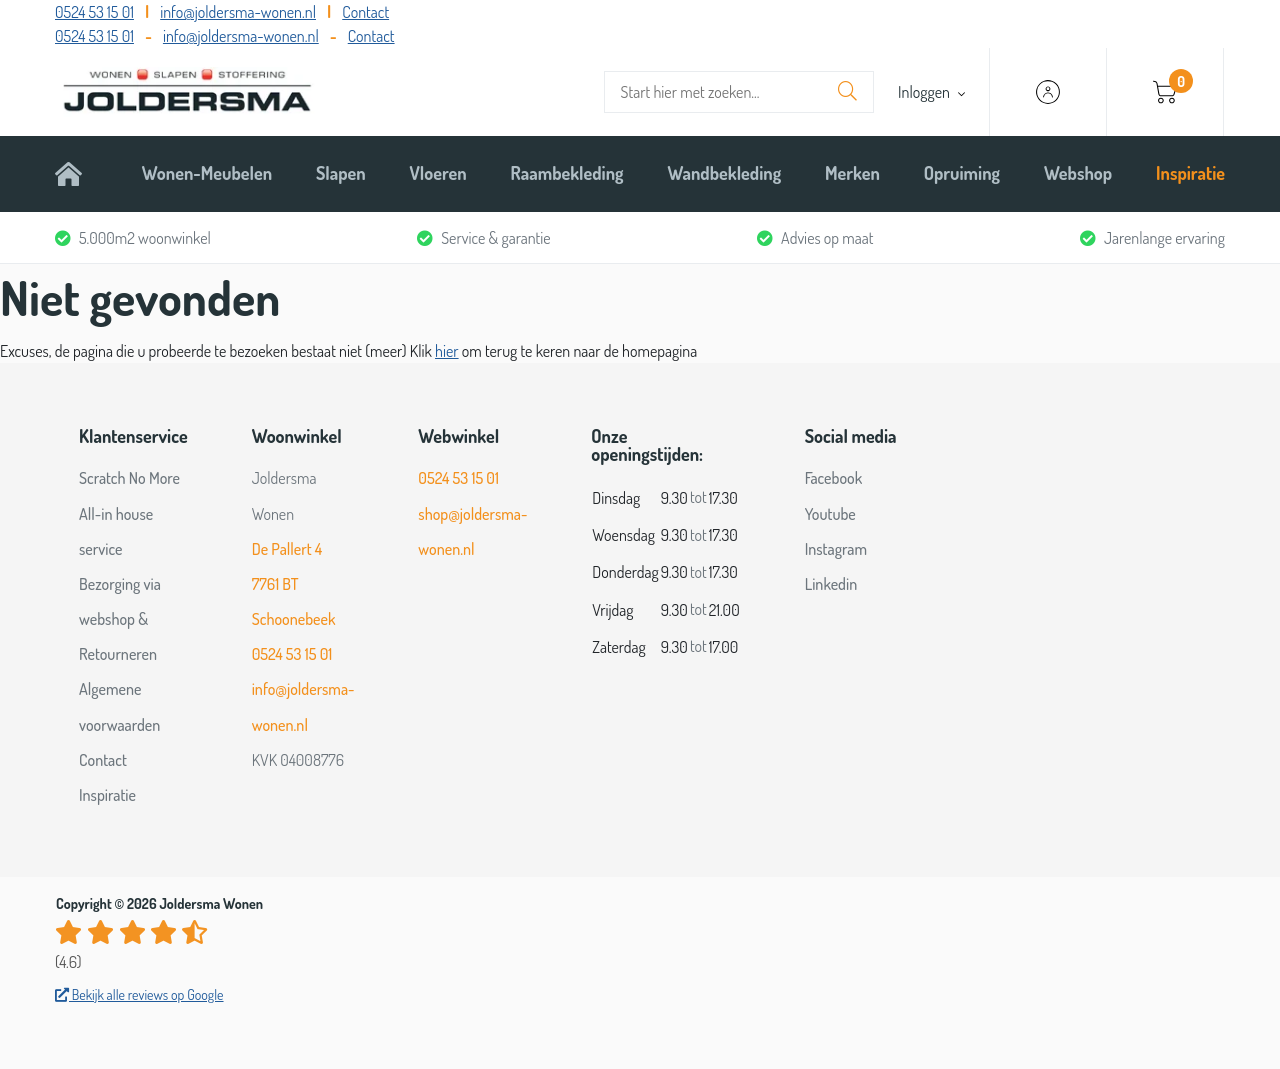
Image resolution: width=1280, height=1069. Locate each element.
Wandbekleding (724, 173)
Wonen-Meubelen (207, 173)
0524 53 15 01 (94, 12)
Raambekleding (567, 173)
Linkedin (831, 584)
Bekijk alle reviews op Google (139, 994)
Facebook (834, 478)
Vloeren (438, 173)
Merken (852, 173)
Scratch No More (129, 478)
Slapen (341, 173)
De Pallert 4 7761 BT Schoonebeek (294, 584)
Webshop (1078, 173)
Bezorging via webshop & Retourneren (120, 619)
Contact (365, 12)
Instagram (836, 549)
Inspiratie (1190, 173)
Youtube (830, 514)
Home (76, 173)
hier (447, 351)
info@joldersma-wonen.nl (238, 12)
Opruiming (962, 173)
